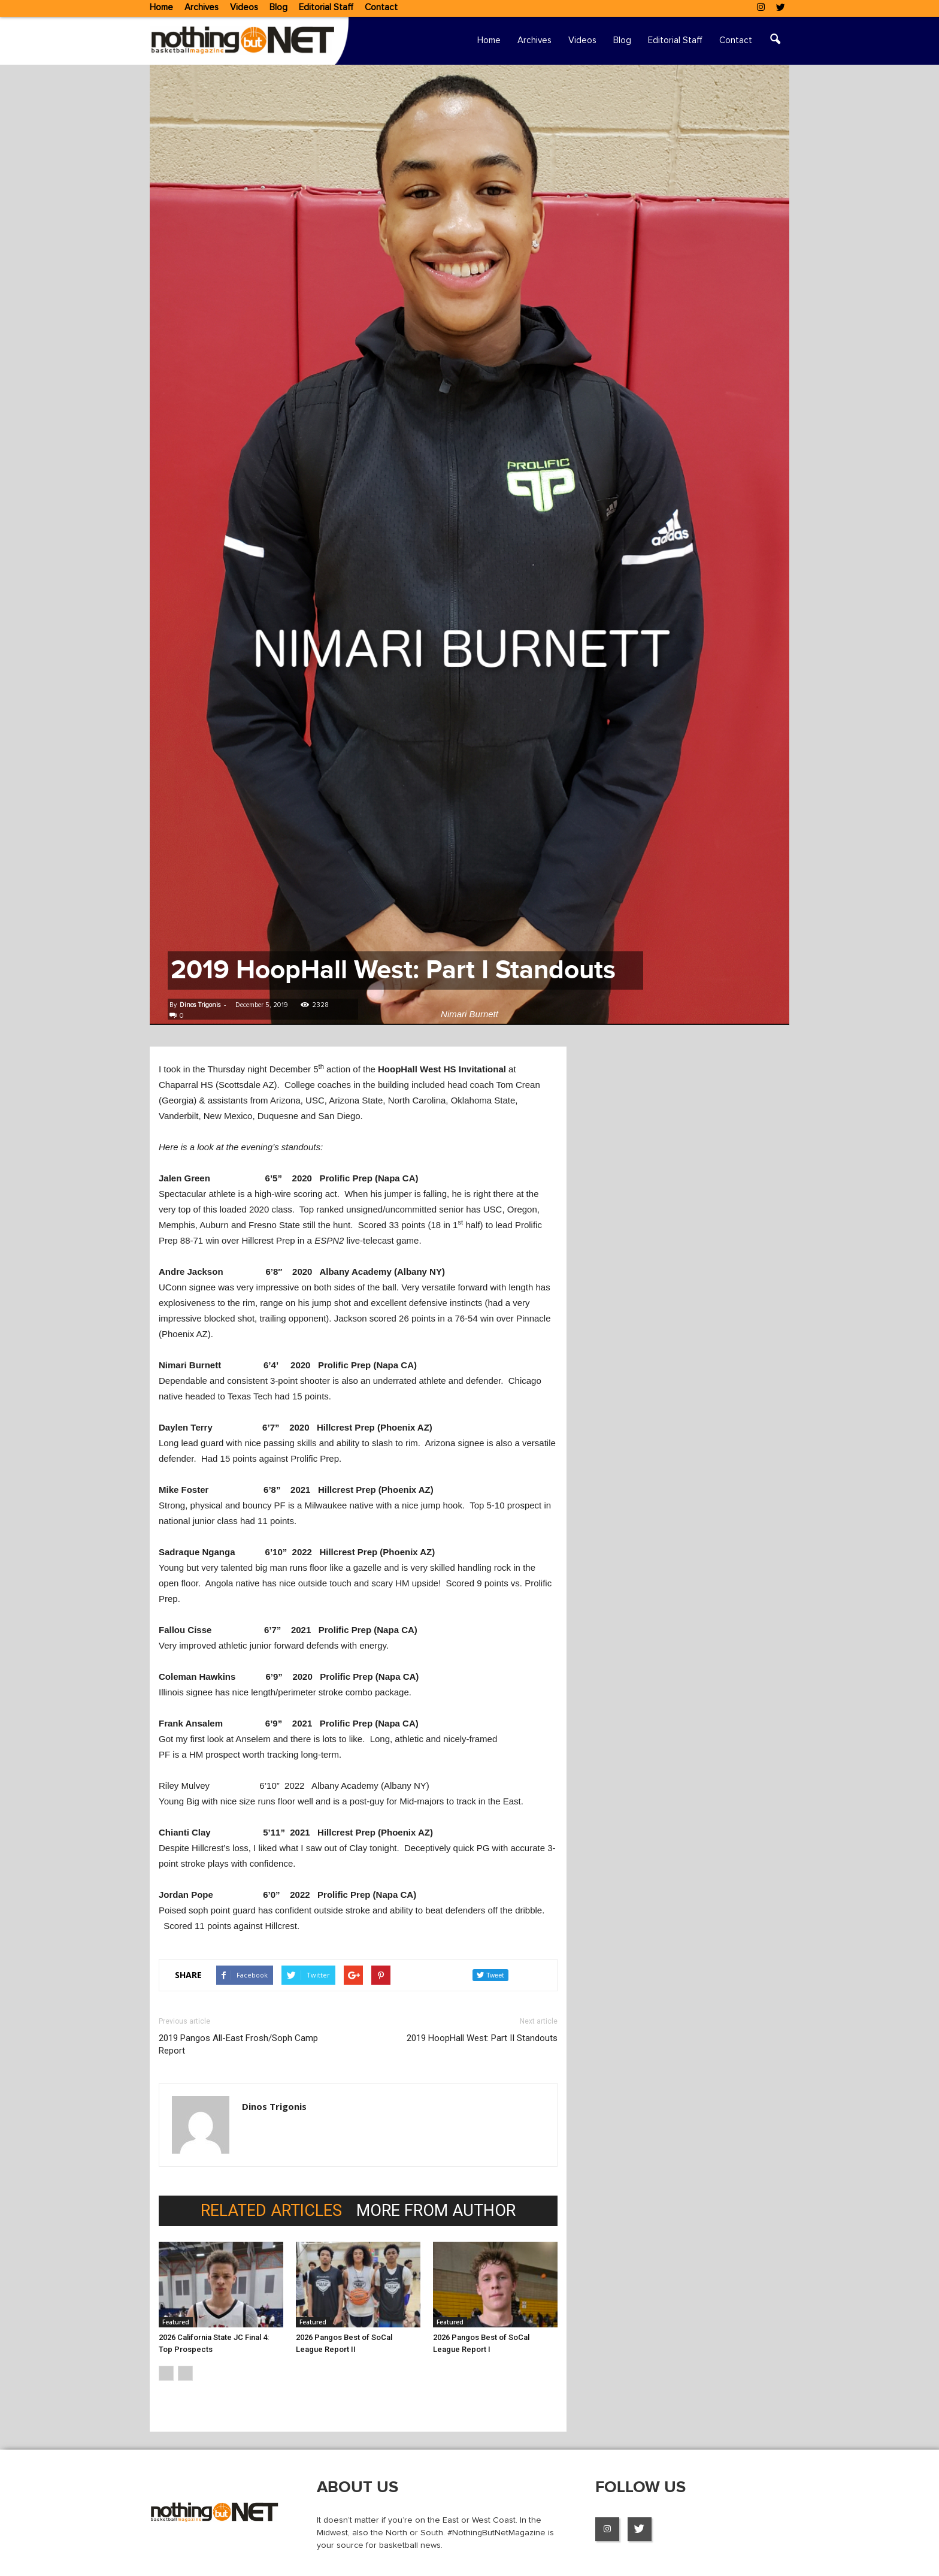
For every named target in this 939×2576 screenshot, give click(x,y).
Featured (175, 2322)
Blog (278, 7)
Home (161, 7)
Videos (244, 7)
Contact (381, 7)
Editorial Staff (326, 7)
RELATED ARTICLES (271, 2211)
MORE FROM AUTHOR (436, 2211)
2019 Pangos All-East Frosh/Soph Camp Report (238, 2044)
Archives (201, 7)
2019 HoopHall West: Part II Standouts (482, 2038)
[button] (775, 40)
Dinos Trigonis (200, 1005)
